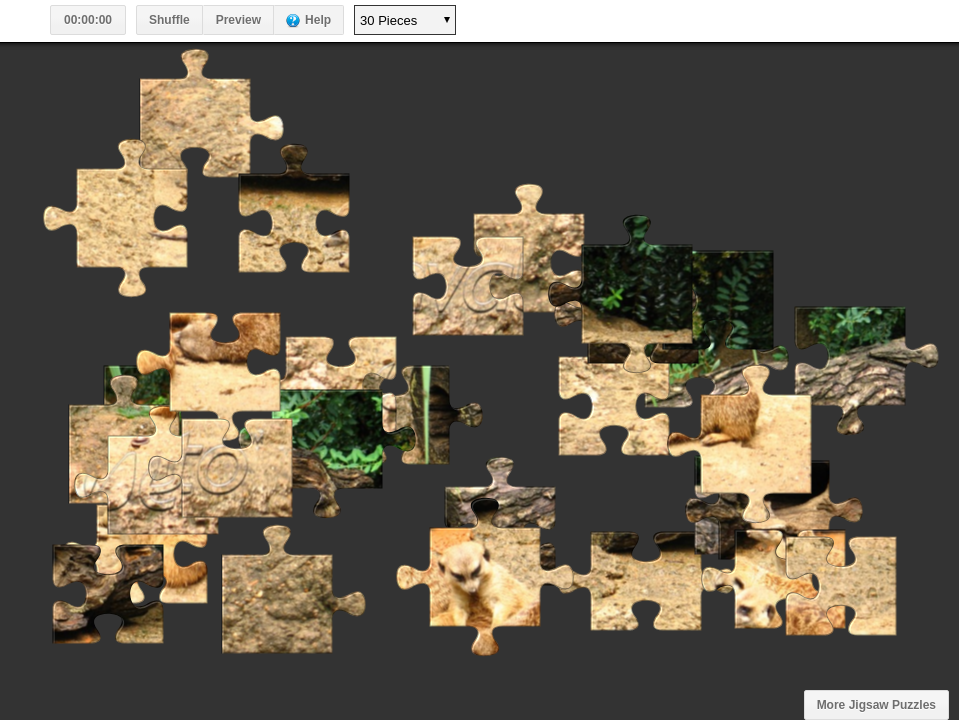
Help (318, 20)
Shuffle (169, 20)
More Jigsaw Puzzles (876, 705)
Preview (238, 20)
